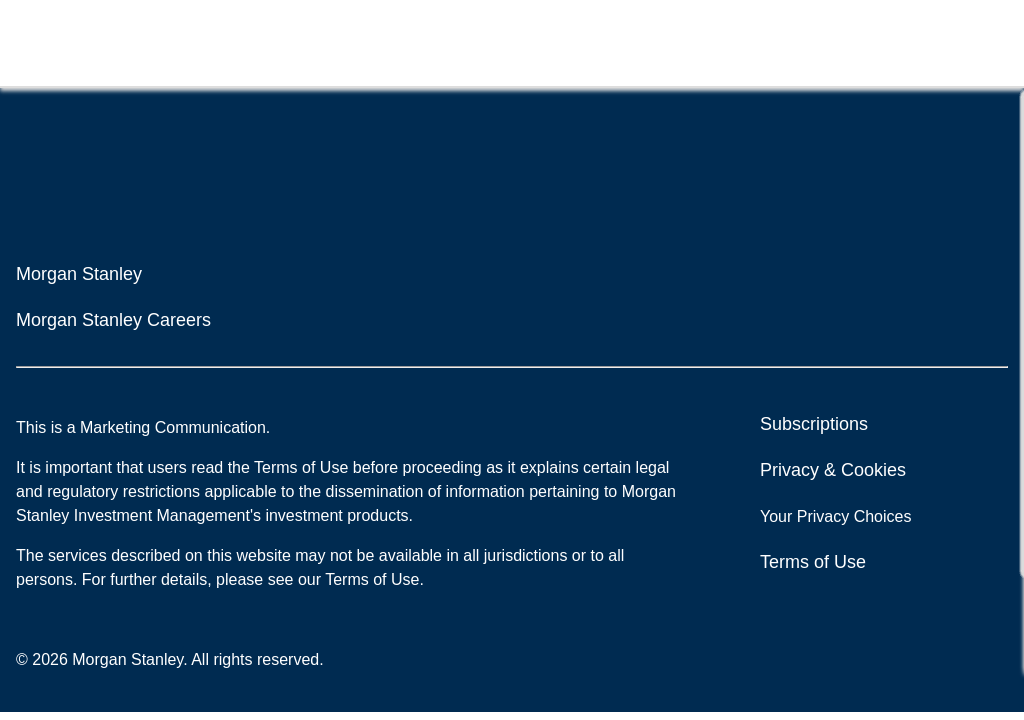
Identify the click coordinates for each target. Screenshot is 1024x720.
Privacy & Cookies (833, 470)
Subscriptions (814, 424)
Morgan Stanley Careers (113, 320)
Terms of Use (813, 562)
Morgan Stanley (79, 274)
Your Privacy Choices (838, 516)
